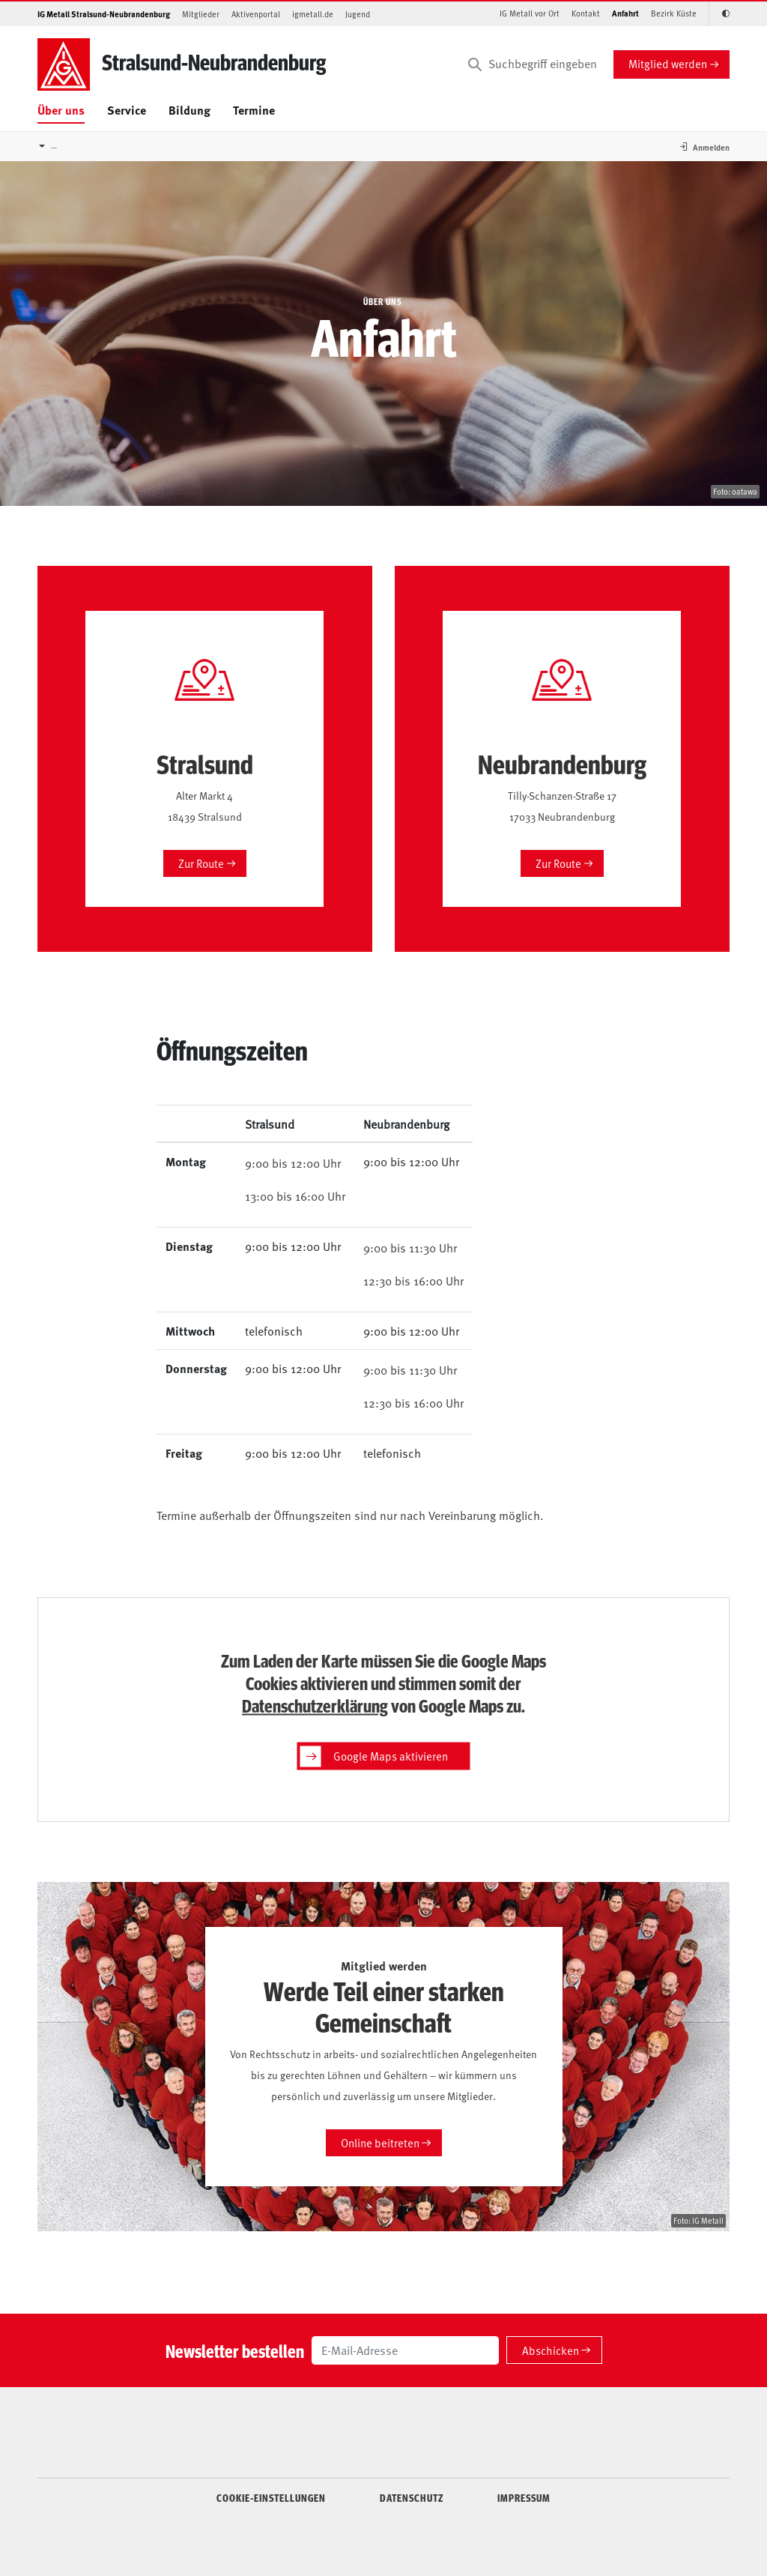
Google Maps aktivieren (374, 1756)
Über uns (61, 109)
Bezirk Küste (674, 13)
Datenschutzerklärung (315, 1704)
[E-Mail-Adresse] (405, 2350)
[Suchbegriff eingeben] (531, 64)
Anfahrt (625, 13)
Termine (254, 109)
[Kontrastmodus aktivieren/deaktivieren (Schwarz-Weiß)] (719, 13)
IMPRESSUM (524, 2497)
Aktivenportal (255, 13)
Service (126, 109)
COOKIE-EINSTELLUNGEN (271, 2497)
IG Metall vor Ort (530, 13)
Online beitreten (380, 2142)
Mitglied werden (667, 63)
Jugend (357, 13)
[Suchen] (475, 64)
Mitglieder (200, 13)
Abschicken (550, 2350)
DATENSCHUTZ (411, 2497)
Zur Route (201, 863)
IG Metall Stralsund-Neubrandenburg (103, 13)
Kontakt (586, 13)
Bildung (189, 109)
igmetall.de (312, 13)
